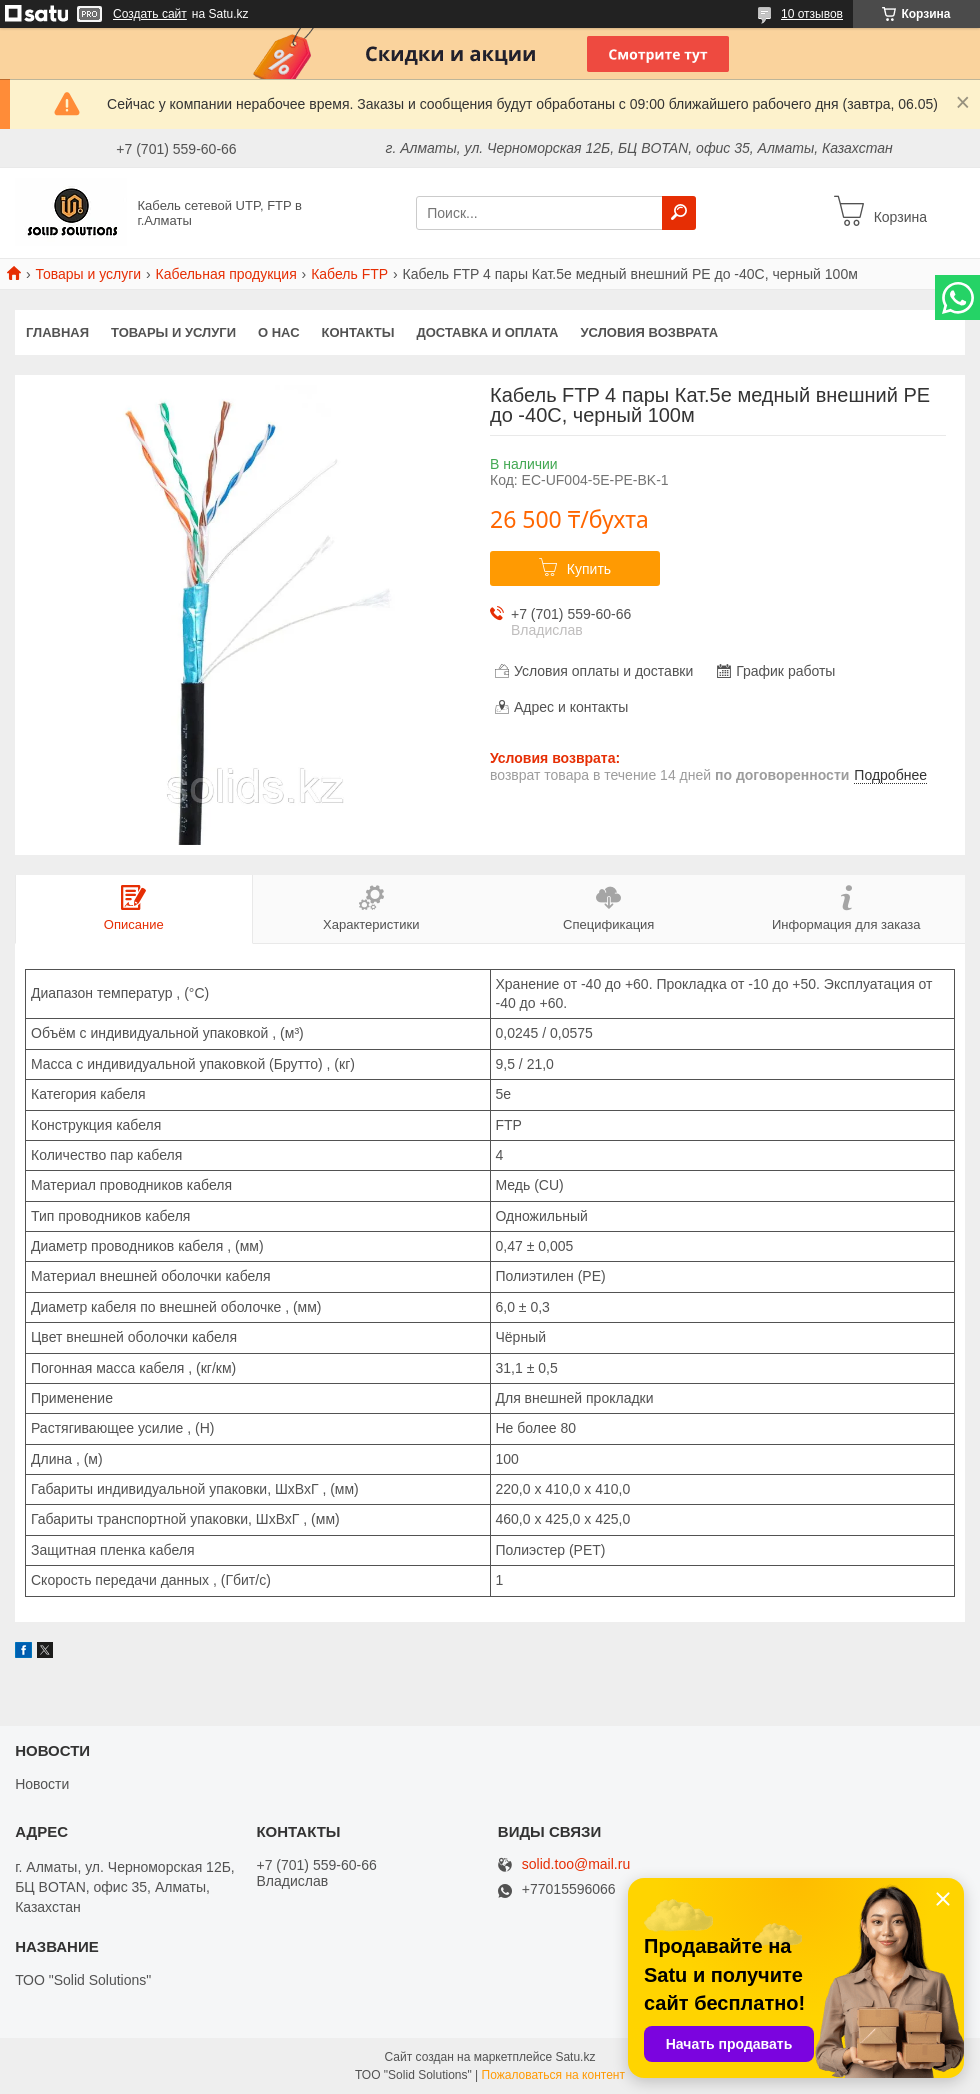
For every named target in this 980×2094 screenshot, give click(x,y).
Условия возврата (650, 332)
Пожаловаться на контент (553, 2075)
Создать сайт (150, 14)
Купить (589, 569)
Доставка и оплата (487, 332)
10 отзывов (812, 14)
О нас (279, 332)
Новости (42, 1784)
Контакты (358, 332)
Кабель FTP (349, 274)
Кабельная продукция (226, 274)
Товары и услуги (88, 274)
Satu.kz (575, 2057)
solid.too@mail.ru (576, 1864)
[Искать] (679, 213)
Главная (57, 332)
